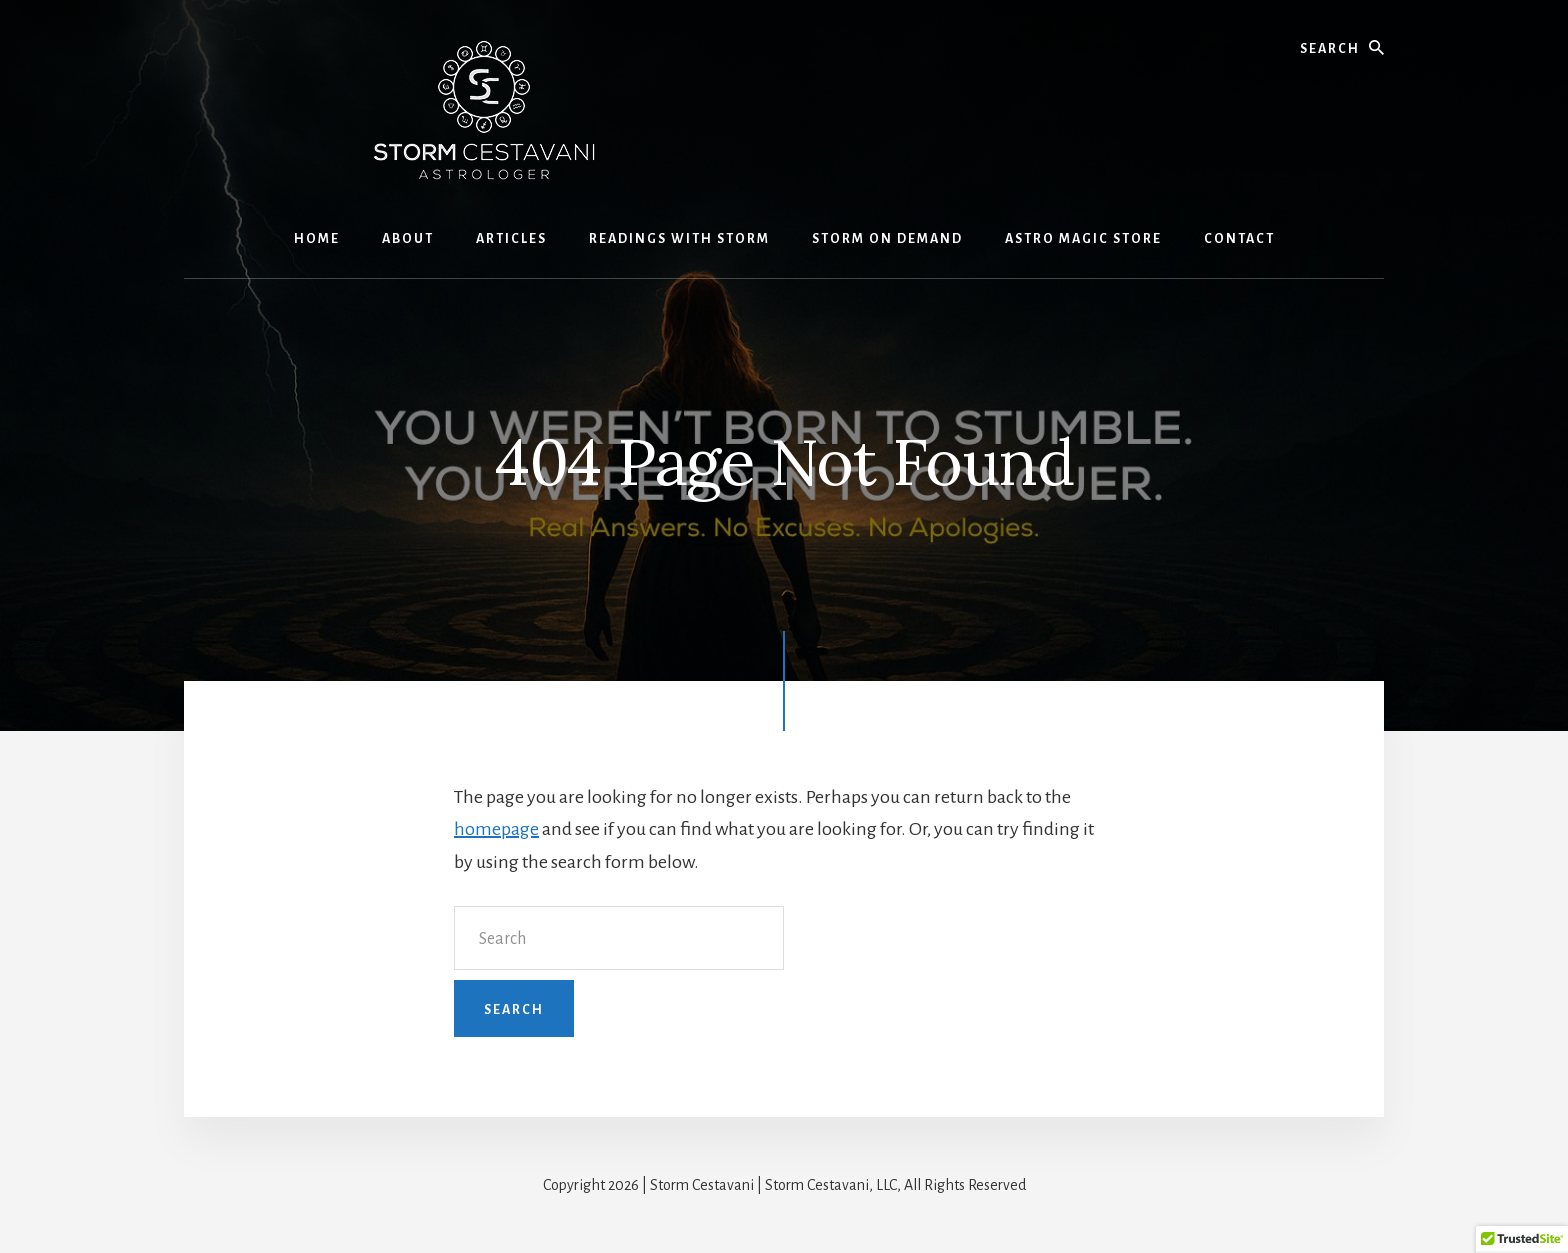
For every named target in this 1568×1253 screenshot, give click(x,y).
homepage (496, 829)
